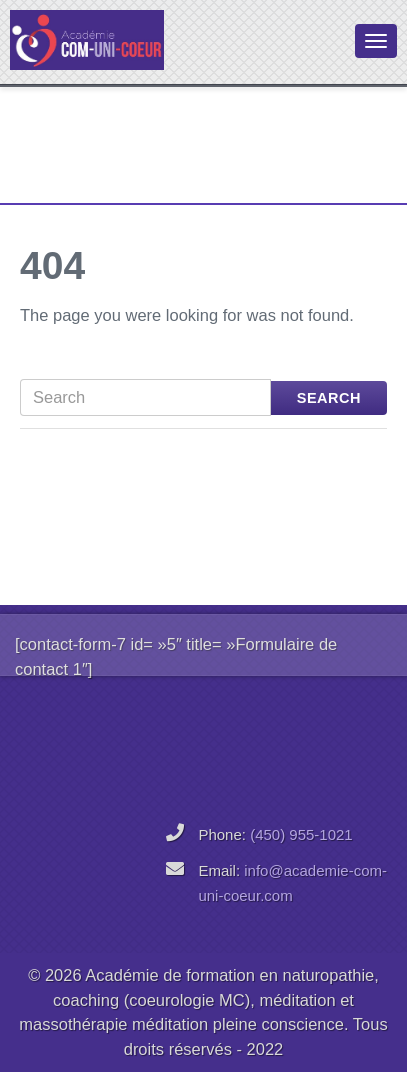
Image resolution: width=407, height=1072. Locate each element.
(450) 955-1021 (301, 834)
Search (329, 398)
